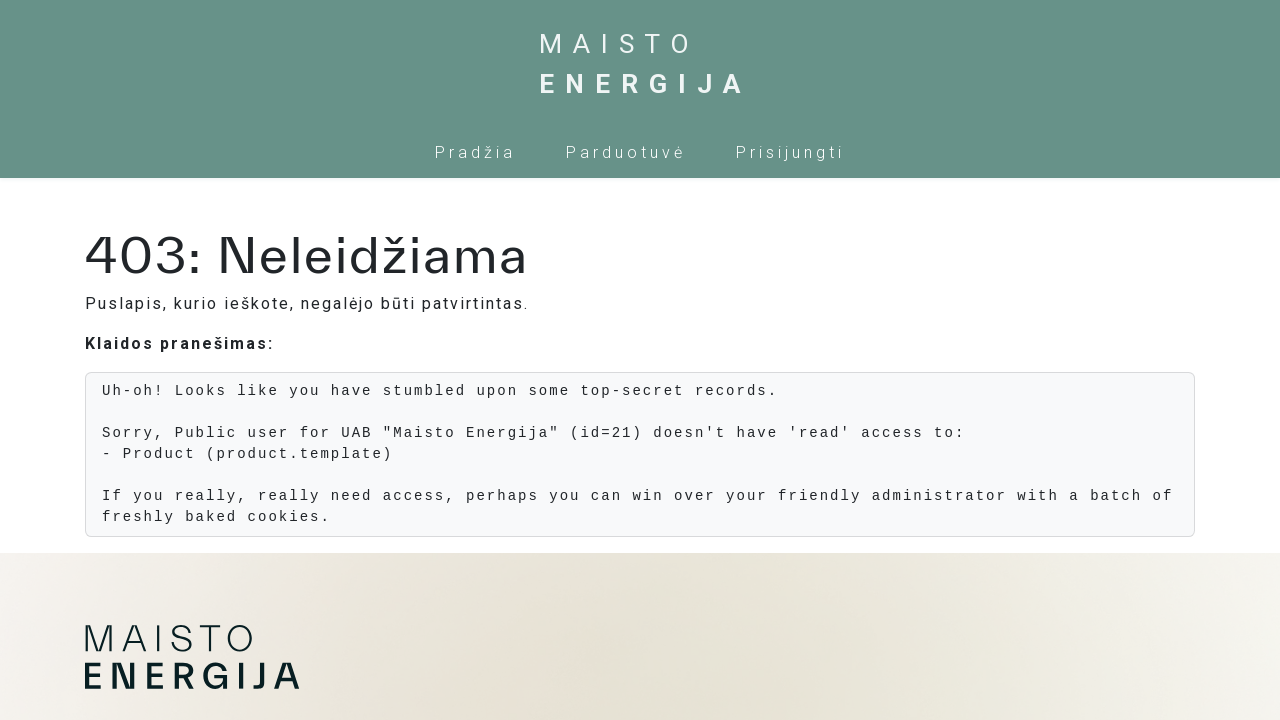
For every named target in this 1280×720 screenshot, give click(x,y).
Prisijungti (790, 152)
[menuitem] (475, 153)
